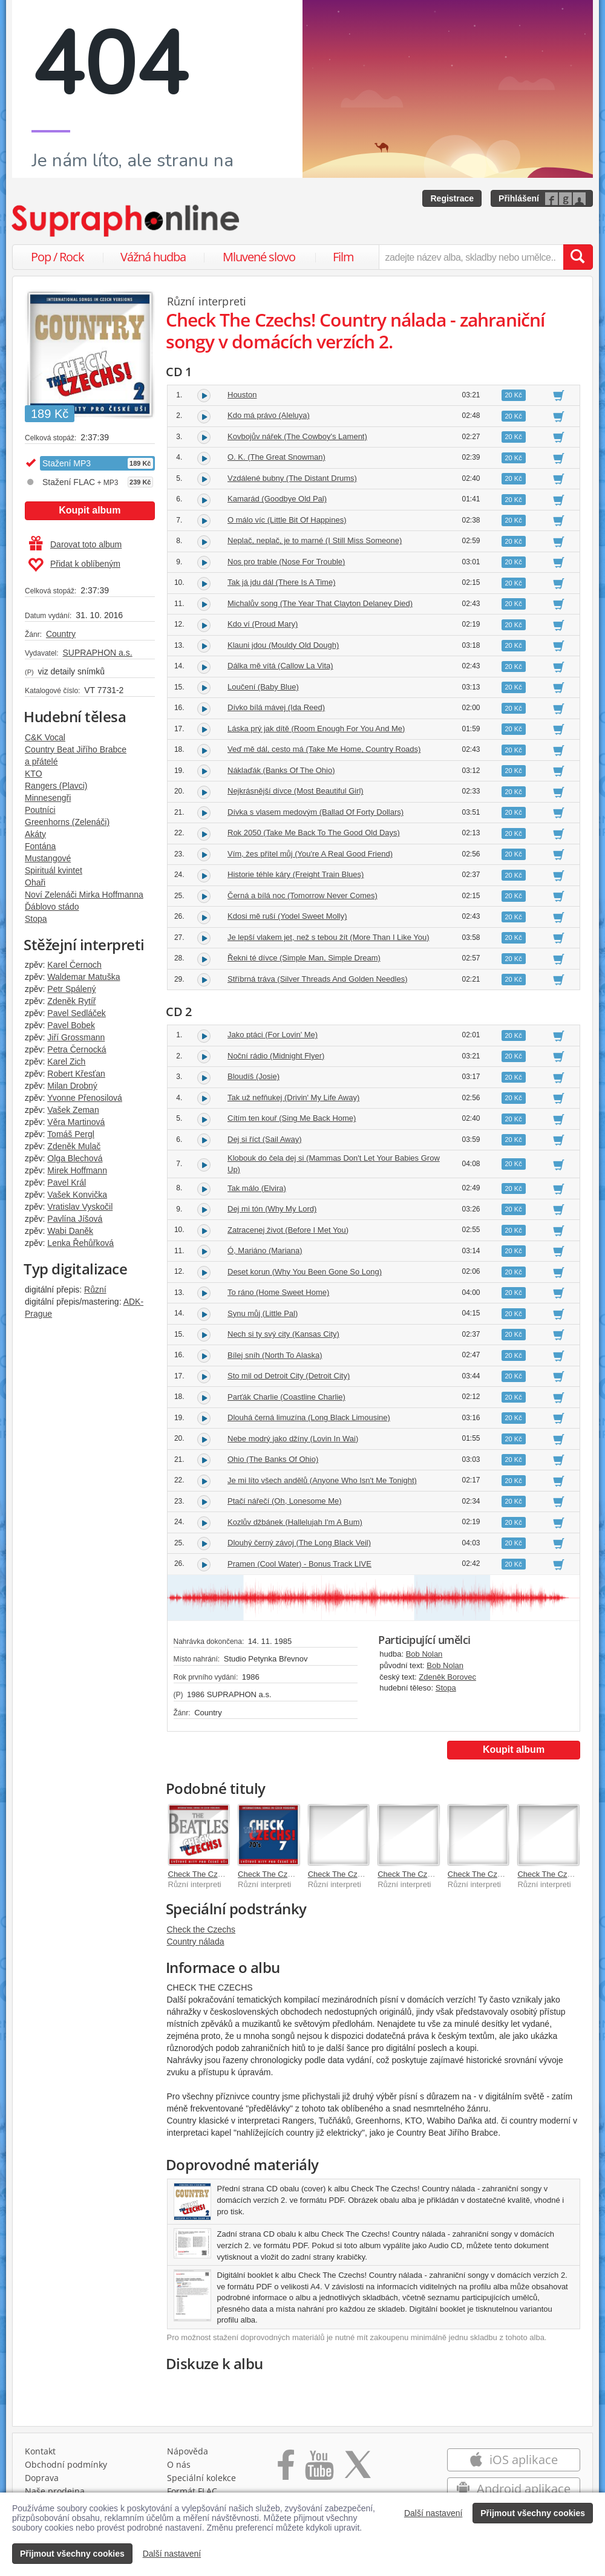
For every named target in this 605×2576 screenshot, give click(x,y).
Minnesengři (48, 798)
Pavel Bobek (71, 1025)
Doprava (42, 2477)
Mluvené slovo (259, 257)
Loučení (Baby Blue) (263, 686)
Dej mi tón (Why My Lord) (271, 1208)
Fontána (40, 846)
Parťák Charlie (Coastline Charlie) (286, 1396)
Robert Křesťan (76, 1073)
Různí (95, 1289)
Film (343, 257)
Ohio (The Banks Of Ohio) (272, 1459)
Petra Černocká (76, 1049)
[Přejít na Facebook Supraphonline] (285, 2468)
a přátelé (41, 761)
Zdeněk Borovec (447, 1676)
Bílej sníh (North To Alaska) (274, 1355)
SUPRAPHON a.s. (97, 652)
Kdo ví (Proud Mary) (262, 623)
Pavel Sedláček (76, 1013)
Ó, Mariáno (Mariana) (264, 1250)
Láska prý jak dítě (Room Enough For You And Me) (316, 728)
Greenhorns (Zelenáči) (67, 822)
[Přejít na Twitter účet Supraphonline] (357, 2468)
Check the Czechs (201, 1929)
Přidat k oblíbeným (74, 565)
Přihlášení (519, 198)
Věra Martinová (76, 1122)
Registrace (452, 198)
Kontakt (40, 2451)
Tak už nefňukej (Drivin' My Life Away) (293, 1097)
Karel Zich (66, 1061)
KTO (33, 773)
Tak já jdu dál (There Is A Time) (281, 582)
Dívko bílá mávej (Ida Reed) (276, 707)
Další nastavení (433, 2513)
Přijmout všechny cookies (532, 2513)
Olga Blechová (74, 1158)
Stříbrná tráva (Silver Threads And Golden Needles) (317, 978)
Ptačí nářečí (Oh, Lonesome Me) (284, 1500)
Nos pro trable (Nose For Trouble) (286, 561)
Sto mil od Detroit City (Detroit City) (288, 1375)
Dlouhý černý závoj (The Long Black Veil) (299, 1542)
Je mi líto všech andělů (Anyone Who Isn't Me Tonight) (322, 1480)
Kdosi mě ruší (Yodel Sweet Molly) (287, 916)
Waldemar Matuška (83, 977)
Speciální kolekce (201, 2477)
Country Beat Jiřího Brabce (75, 749)
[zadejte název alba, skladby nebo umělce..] (471, 257)
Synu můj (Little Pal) (262, 1313)
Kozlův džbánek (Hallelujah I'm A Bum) (294, 1522)
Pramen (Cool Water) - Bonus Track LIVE (299, 1563)
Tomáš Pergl (70, 1134)
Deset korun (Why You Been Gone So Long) (304, 1271)
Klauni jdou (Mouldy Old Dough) (283, 645)
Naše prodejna (55, 2491)
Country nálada (195, 1941)
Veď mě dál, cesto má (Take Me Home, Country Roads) (323, 749)
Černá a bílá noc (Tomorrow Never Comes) (302, 895)
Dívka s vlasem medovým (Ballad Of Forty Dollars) (315, 812)
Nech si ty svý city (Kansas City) (283, 1334)
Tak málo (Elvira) (256, 1188)
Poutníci (40, 810)
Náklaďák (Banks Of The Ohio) (281, 770)
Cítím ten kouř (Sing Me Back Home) (291, 1118)
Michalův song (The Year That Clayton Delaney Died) (320, 603)
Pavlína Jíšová (74, 1219)
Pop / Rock (57, 257)
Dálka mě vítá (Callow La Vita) (280, 665)
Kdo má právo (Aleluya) (268, 415)
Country (61, 634)
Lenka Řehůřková (80, 1243)
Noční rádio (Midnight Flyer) (275, 1055)
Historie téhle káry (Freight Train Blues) (295, 874)
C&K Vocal (45, 737)
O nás (179, 2464)
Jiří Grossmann (76, 1037)
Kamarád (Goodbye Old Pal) (277, 498)
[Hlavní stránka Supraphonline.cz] (126, 221)
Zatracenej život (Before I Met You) (287, 1229)
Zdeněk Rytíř (71, 1001)
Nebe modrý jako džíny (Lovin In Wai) (292, 1438)
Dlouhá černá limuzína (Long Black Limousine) (308, 1417)
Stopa (36, 919)
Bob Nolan (424, 1653)
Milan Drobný (72, 1086)
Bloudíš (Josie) (253, 1076)
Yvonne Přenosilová (84, 1098)
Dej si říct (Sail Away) (264, 1139)
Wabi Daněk (70, 1231)
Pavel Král (66, 1182)
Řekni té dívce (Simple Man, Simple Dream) (304, 957)
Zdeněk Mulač (73, 1146)
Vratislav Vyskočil (80, 1206)
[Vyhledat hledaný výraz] (578, 257)
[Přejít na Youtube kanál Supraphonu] (319, 2468)
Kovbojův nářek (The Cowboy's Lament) (297, 436)
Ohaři (35, 882)
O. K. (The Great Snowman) (276, 456)
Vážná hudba (153, 257)
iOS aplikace (513, 2459)
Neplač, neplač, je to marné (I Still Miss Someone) (314, 540)
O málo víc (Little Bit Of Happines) (287, 519)
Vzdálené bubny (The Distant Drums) (292, 478)
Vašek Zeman (73, 1110)
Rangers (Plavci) (56, 786)
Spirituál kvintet (53, 870)
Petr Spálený (71, 989)
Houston (242, 394)
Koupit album (89, 510)
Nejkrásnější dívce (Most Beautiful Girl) (295, 790)
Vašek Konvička (77, 1194)
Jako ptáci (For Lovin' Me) (272, 1034)
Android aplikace (513, 2488)
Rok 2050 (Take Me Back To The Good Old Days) (313, 832)
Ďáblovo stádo (52, 906)
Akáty (35, 834)
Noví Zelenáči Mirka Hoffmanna (84, 894)
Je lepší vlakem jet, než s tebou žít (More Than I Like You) (328, 937)
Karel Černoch (74, 965)
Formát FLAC (192, 2491)
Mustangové (48, 858)
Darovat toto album (75, 544)
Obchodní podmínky (66, 2464)
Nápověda (187, 2451)
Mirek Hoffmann (77, 1170)
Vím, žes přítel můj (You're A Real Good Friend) (310, 853)
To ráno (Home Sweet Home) (278, 1292)
